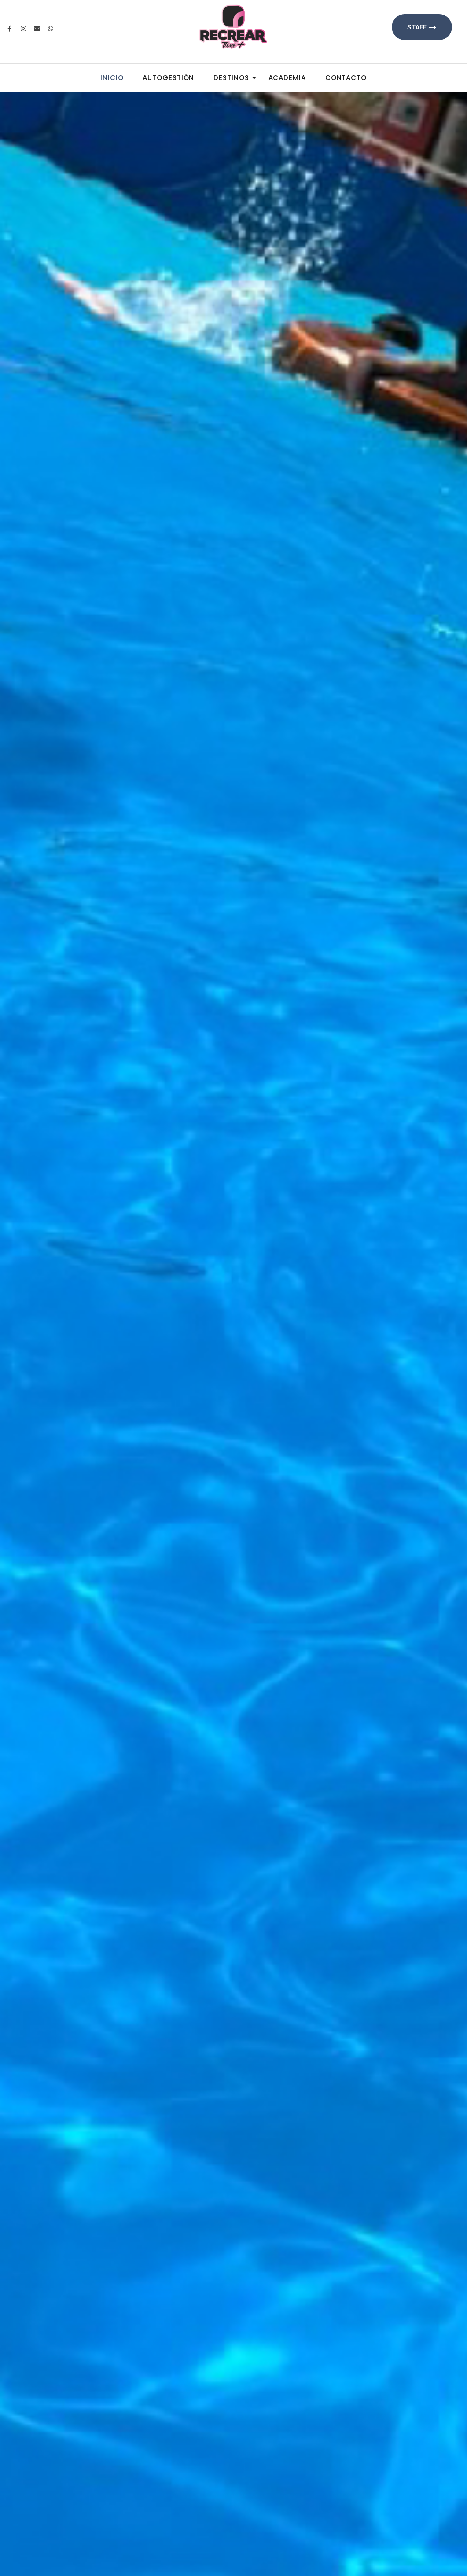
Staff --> (422, 27)
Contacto (346, 77)
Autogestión (168, 77)
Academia (287, 77)
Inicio (111, 77)
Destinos (233, 77)
